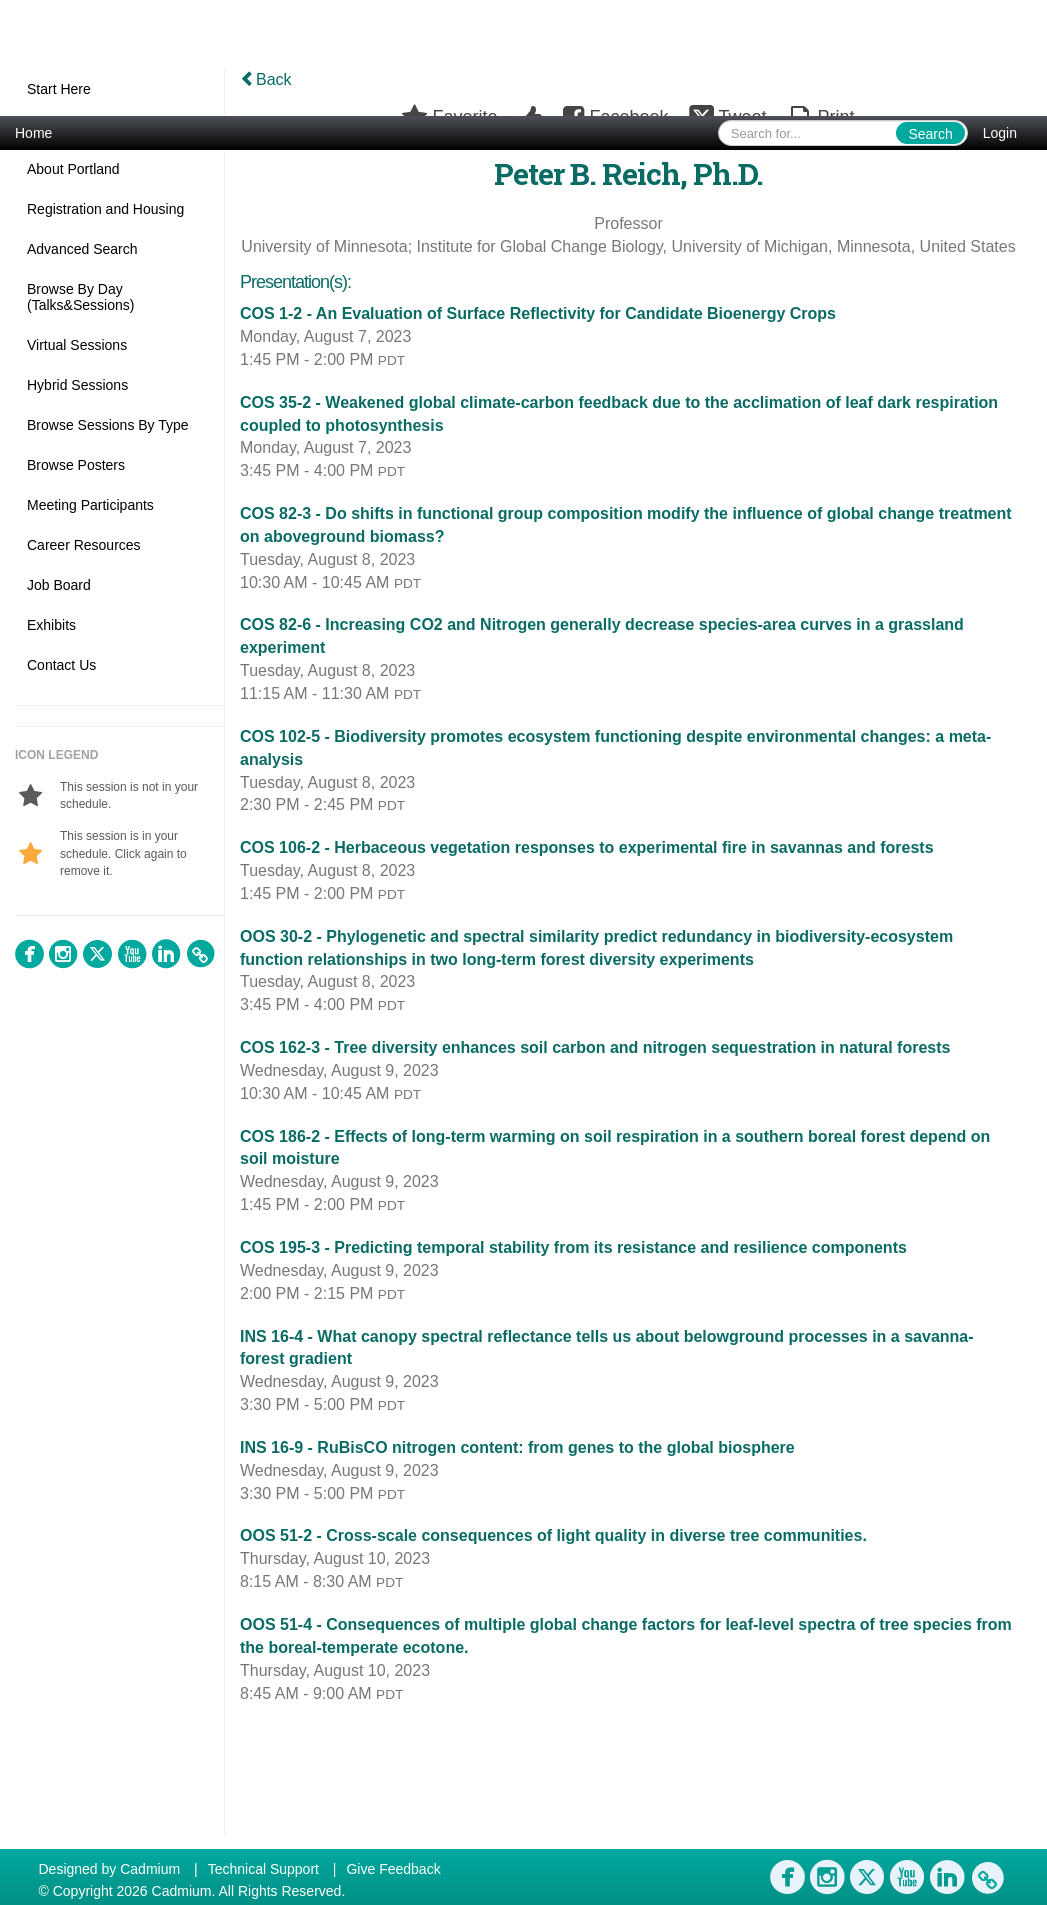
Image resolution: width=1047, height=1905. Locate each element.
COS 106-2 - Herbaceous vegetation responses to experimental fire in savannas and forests (587, 847)
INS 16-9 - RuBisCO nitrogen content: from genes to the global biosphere (517, 1447)
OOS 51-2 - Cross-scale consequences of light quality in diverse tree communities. (553, 1535)
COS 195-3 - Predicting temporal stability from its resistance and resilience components (573, 1247)
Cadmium (150, 1869)
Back (266, 79)
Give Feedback (393, 1869)
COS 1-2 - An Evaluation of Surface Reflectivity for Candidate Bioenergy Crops (538, 313)
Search (930, 134)
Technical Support (263, 1869)
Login (1000, 133)
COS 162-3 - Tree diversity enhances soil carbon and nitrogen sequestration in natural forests (595, 1047)
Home (33, 133)
